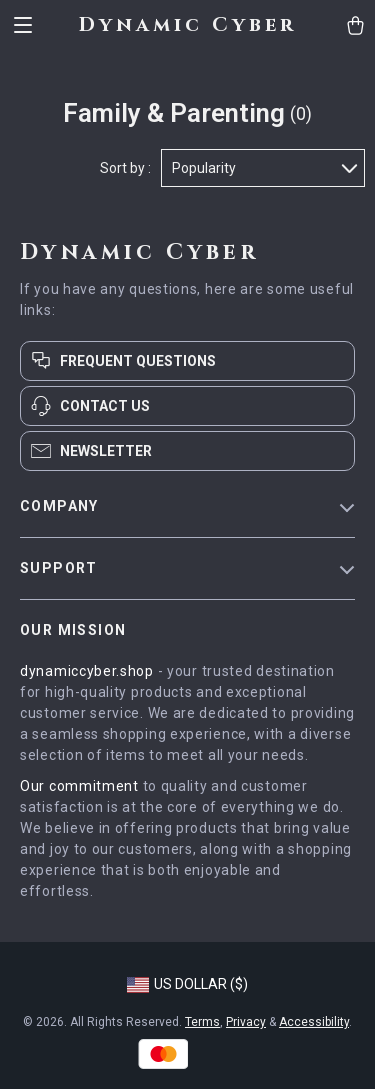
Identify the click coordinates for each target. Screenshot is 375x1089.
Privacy (246, 1022)
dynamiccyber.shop (87, 671)
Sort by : (125, 168)
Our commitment (79, 786)
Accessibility (314, 1022)
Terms (202, 1022)
